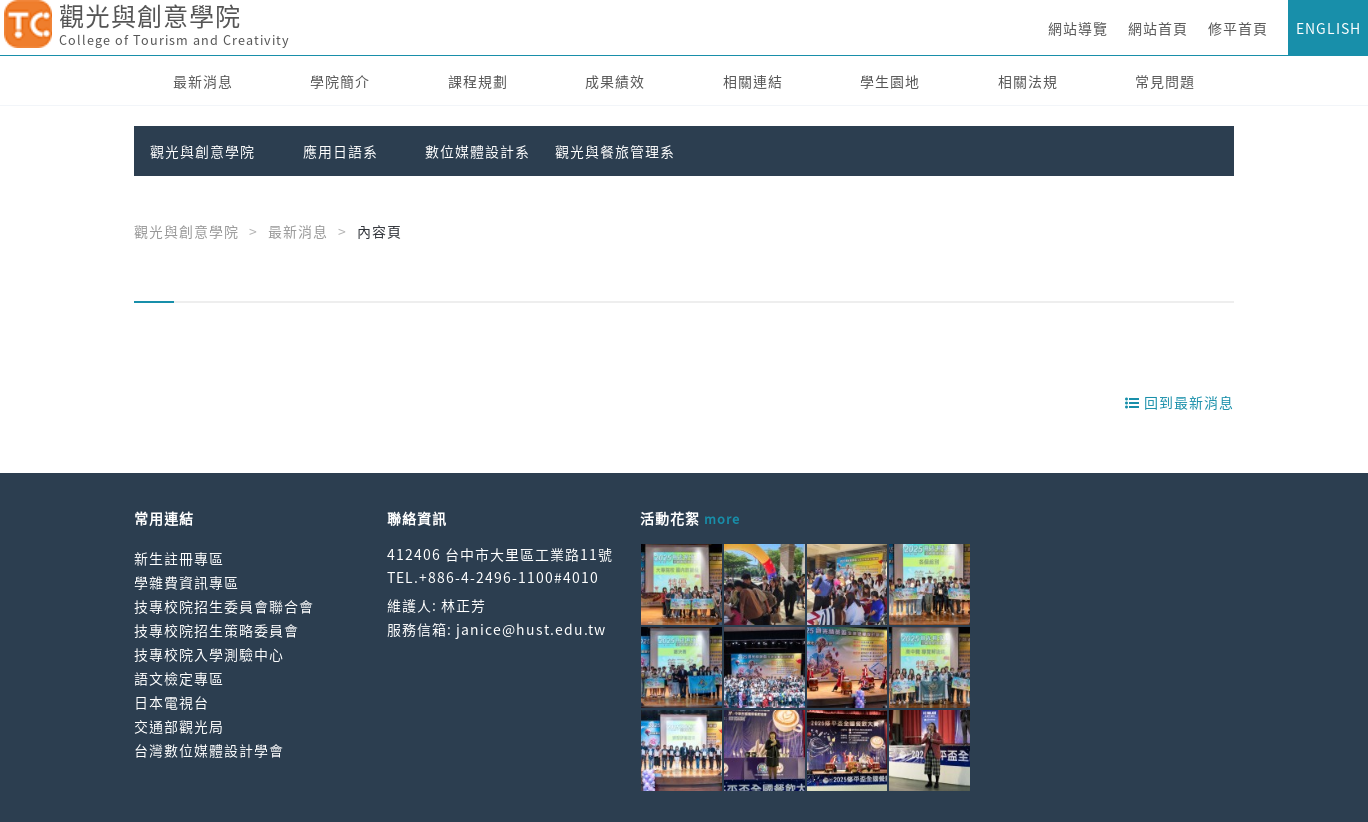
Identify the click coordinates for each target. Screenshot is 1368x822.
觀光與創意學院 (202, 151)
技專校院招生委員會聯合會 (224, 606)
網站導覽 (1078, 28)
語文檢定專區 (179, 678)
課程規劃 (478, 81)
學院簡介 (340, 81)
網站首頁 (1158, 28)
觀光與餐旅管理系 (615, 151)
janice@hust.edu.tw (531, 629)
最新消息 (203, 81)
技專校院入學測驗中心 (209, 654)
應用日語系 (340, 151)
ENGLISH (1328, 28)
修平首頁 (1238, 28)
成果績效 (615, 81)
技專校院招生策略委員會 (216, 630)
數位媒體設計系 (477, 151)
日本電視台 (171, 702)
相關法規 (1028, 81)
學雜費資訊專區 (186, 582)
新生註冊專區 (179, 558)
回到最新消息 (1179, 402)
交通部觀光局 (179, 726)
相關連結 (753, 81)
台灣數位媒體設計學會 (209, 750)
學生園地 (890, 81)
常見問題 (1165, 81)
